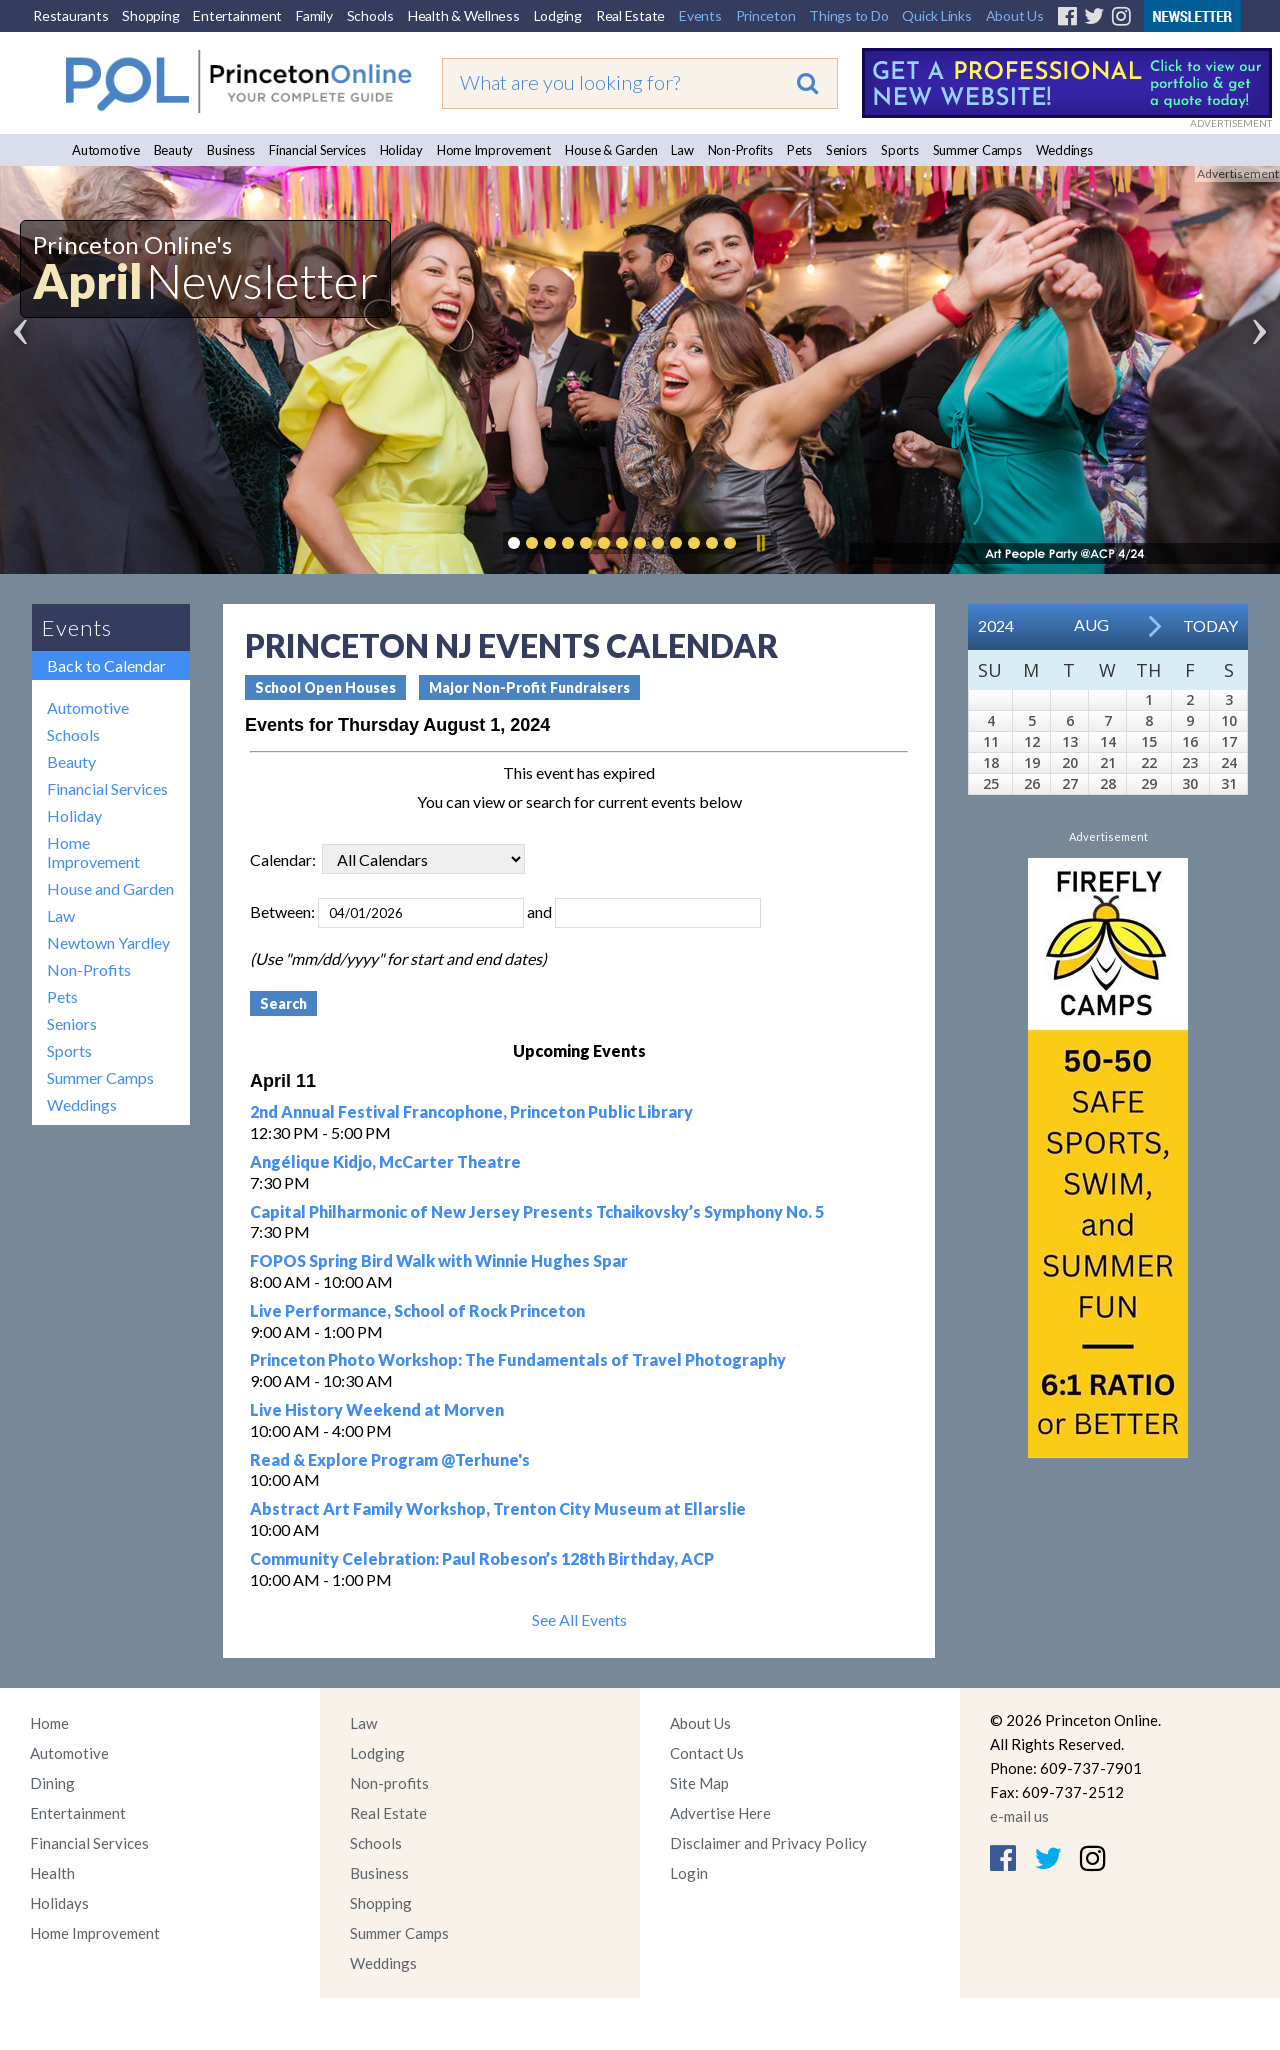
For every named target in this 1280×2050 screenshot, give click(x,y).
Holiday (401, 150)
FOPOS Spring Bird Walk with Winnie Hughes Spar (439, 1260)
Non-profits (389, 1783)
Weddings (1064, 150)
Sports (900, 150)
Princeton (766, 15)
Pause (760, 543)
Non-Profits (740, 150)
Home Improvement (494, 150)
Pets (799, 150)
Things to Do (848, 15)
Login (689, 1873)
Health (52, 1873)
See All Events (579, 1619)
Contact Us (707, 1753)
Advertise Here (720, 1813)
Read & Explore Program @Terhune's (390, 1459)
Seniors (846, 150)
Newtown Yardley (108, 942)
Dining (52, 1783)
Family (314, 15)
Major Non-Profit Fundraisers (529, 687)
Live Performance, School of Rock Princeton (417, 1310)
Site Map (699, 1783)
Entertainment (237, 15)
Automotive (106, 150)
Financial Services (317, 150)
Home (49, 1723)
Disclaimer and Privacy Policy (768, 1843)
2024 (996, 625)
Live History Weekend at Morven (377, 1409)
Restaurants (70, 15)
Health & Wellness (464, 15)
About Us (1015, 15)
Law (682, 150)
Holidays (59, 1903)
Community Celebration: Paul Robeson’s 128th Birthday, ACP (482, 1558)
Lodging (558, 15)
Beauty (174, 150)
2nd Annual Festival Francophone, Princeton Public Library (471, 1111)
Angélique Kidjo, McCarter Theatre (385, 1161)
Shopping (150, 15)
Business (231, 150)
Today (1210, 625)
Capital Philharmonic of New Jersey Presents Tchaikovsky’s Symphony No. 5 (537, 1211)
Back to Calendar (106, 665)
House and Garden (110, 888)
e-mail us (1019, 1816)
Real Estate (630, 15)
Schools (370, 15)
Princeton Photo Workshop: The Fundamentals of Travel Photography (518, 1359)
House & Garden (611, 150)
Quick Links (936, 15)
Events (700, 15)
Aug (1091, 624)
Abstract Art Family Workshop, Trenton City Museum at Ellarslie (498, 1508)
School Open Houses (325, 687)
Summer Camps (977, 150)
